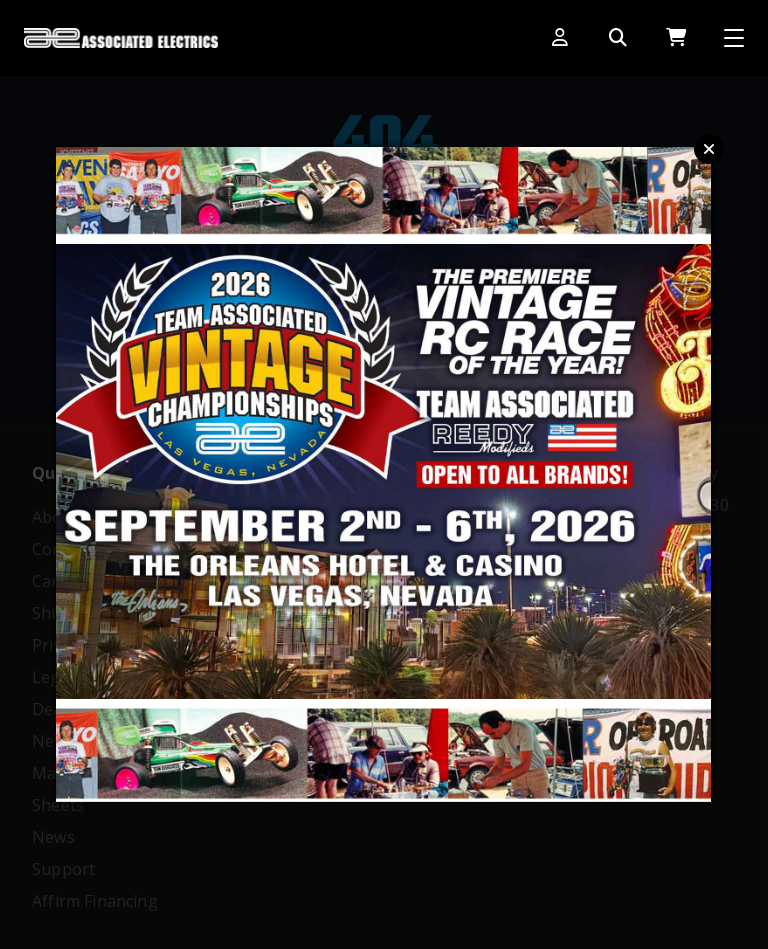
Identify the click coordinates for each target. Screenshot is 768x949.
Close (709, 149)
